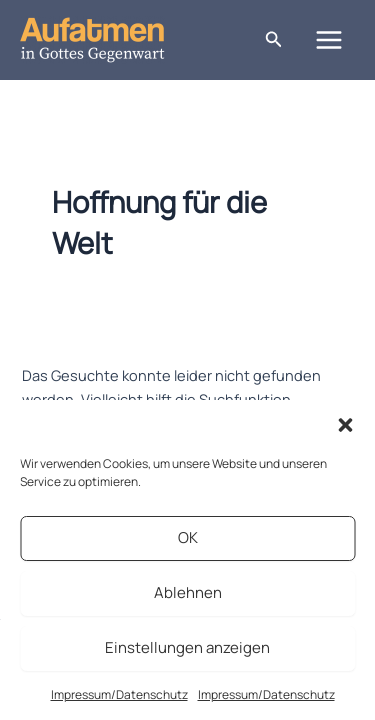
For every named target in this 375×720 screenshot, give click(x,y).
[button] (345, 425)
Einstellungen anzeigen (187, 647)
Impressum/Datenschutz (119, 694)
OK (188, 537)
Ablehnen (188, 592)
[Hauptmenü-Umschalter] (329, 40)
